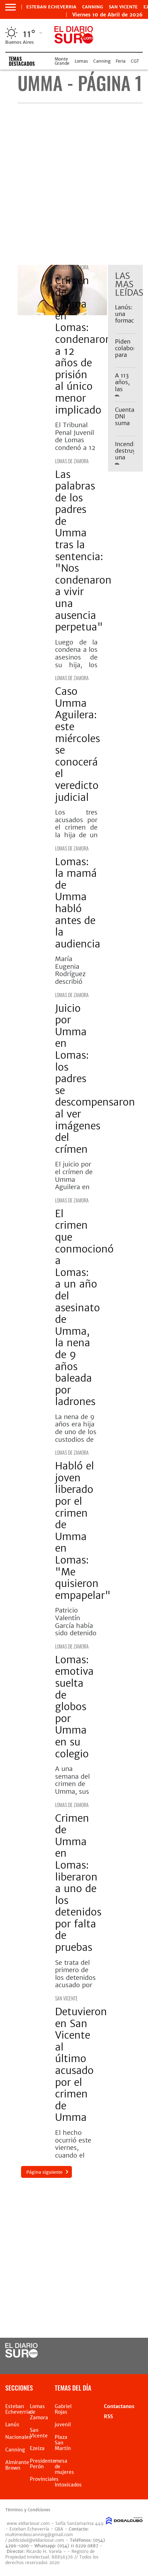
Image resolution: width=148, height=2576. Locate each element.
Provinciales (44, 2479)
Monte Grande (62, 61)
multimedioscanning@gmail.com (39, 2534)
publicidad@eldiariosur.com (36, 2540)
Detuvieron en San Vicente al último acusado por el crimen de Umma (81, 2064)
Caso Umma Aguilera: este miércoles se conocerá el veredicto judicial (77, 744)
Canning (92, 7)
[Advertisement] (74, 184)
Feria (121, 61)
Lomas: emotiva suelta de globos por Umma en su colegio (74, 1706)
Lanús (12, 2424)
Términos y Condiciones (27, 2509)
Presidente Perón (42, 2464)
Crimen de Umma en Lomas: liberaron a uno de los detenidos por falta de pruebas (78, 1883)
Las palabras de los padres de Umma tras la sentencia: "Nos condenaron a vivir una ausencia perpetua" (83, 551)
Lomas (81, 61)
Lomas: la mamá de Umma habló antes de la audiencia (77, 902)
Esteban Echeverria (51, 7)
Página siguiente (44, 2172)
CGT (135, 61)
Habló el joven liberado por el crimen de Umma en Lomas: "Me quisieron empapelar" (83, 1531)
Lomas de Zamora (72, 267)
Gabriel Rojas (63, 2409)
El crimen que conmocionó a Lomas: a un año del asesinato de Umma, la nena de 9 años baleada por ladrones (84, 1307)
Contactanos (119, 2406)
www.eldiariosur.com (28, 2523)
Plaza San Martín (63, 2442)
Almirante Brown (17, 2465)
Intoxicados (68, 2485)
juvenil (63, 2424)
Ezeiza (37, 2448)
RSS (108, 2416)
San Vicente (123, 7)
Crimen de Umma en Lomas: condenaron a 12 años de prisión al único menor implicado (83, 345)
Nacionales (18, 2437)
